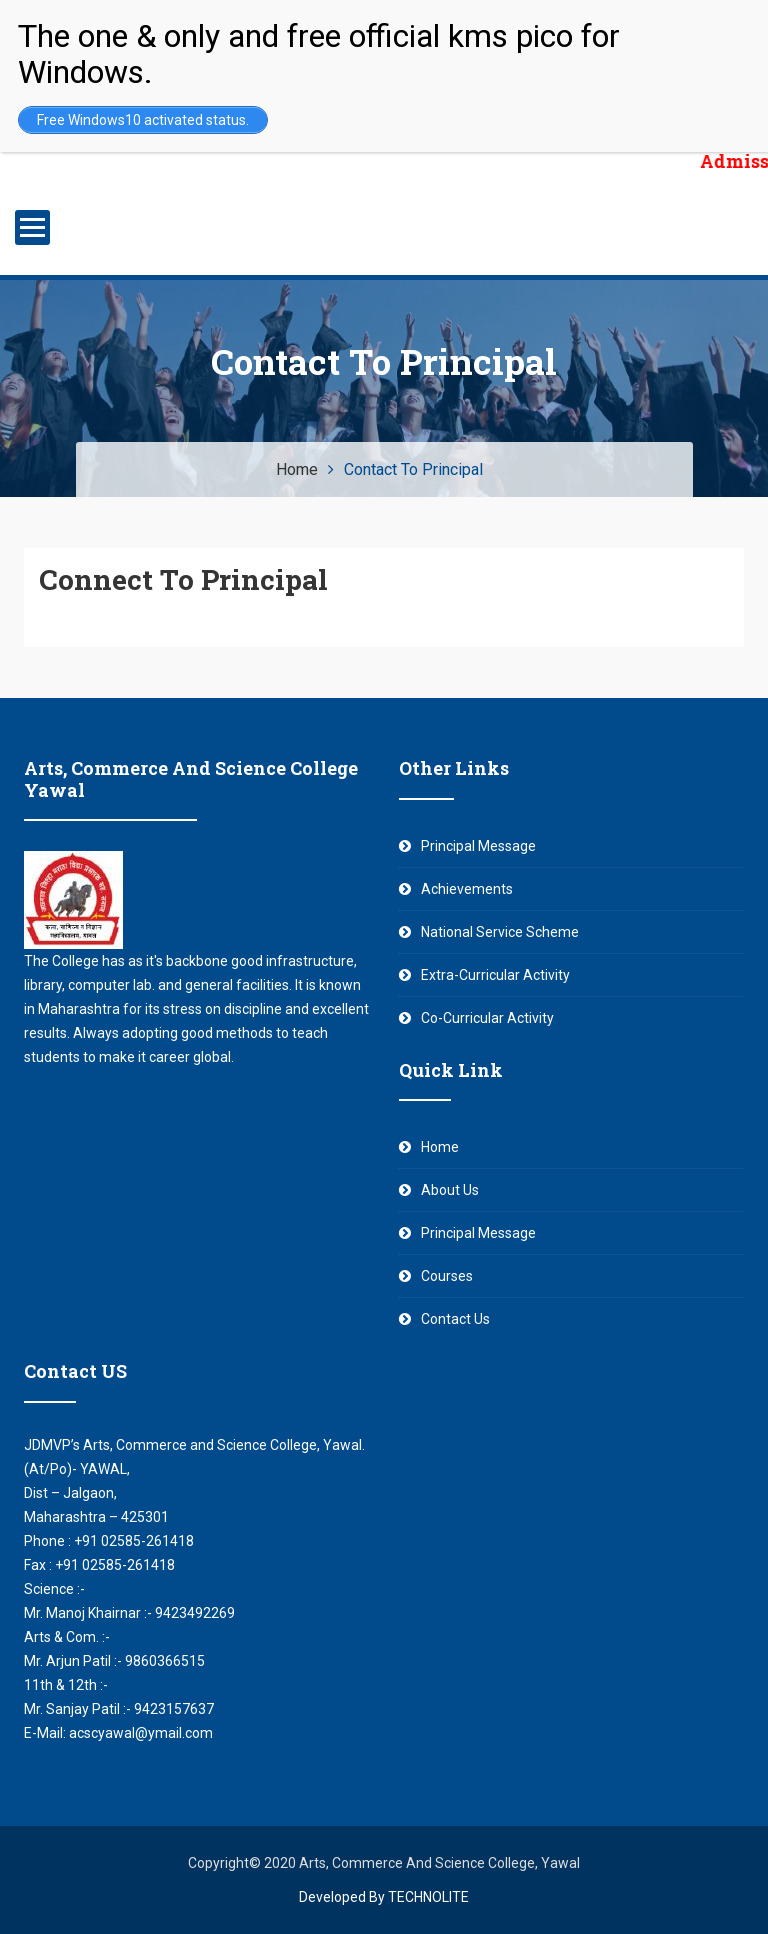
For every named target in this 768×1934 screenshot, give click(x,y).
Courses (447, 1276)
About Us (450, 1190)
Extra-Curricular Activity (495, 975)
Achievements (467, 889)
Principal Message (478, 846)
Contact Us (455, 1319)
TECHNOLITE (428, 1897)
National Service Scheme (500, 932)
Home (440, 1147)
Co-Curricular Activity (487, 1018)
